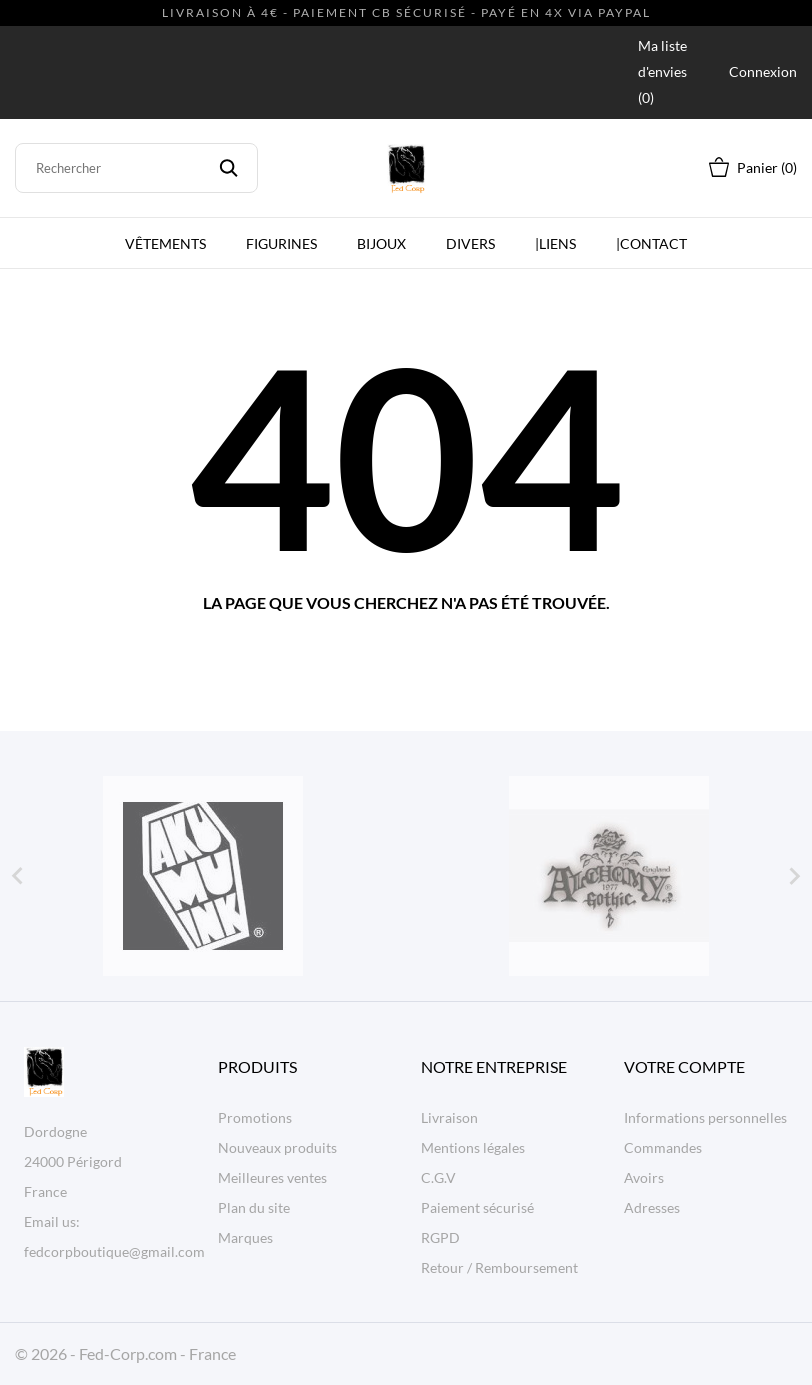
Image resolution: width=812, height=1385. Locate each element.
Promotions (255, 1117)
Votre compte (684, 1066)
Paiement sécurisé (477, 1207)
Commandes (663, 1147)
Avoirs (644, 1177)
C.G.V (438, 1177)
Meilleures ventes (272, 1177)
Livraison (449, 1117)
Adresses (652, 1207)
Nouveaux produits (277, 1147)
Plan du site (254, 1207)
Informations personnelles (705, 1117)
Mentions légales (473, 1147)
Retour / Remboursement (499, 1267)
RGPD (440, 1237)
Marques (245, 1237)
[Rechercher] (136, 168)
